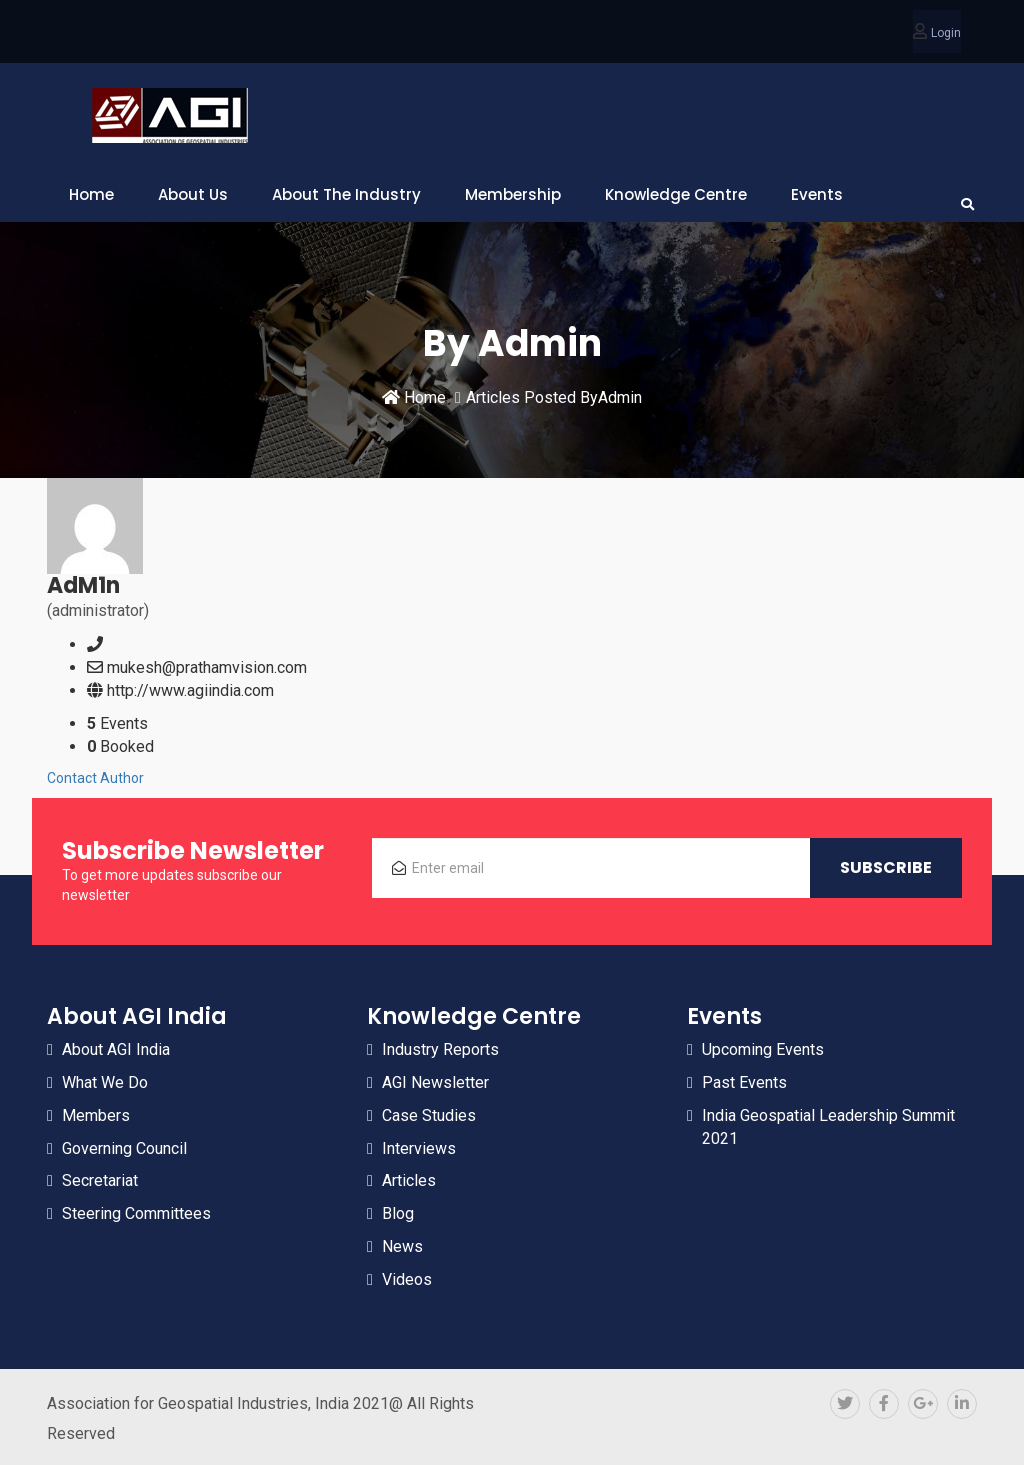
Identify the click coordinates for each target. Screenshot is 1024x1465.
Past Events (744, 1082)
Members (96, 1115)
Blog (398, 1213)
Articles (409, 1180)
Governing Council (124, 1148)
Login (946, 33)
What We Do (105, 1082)
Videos (407, 1279)
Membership (513, 194)
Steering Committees (136, 1213)
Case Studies (429, 1115)
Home (91, 194)
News (402, 1246)
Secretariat (100, 1180)
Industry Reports (440, 1049)
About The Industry (346, 194)
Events (817, 194)
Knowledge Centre (676, 194)
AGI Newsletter (435, 1082)
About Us (193, 194)
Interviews (419, 1148)
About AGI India (116, 1049)
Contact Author (95, 778)
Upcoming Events (763, 1049)
